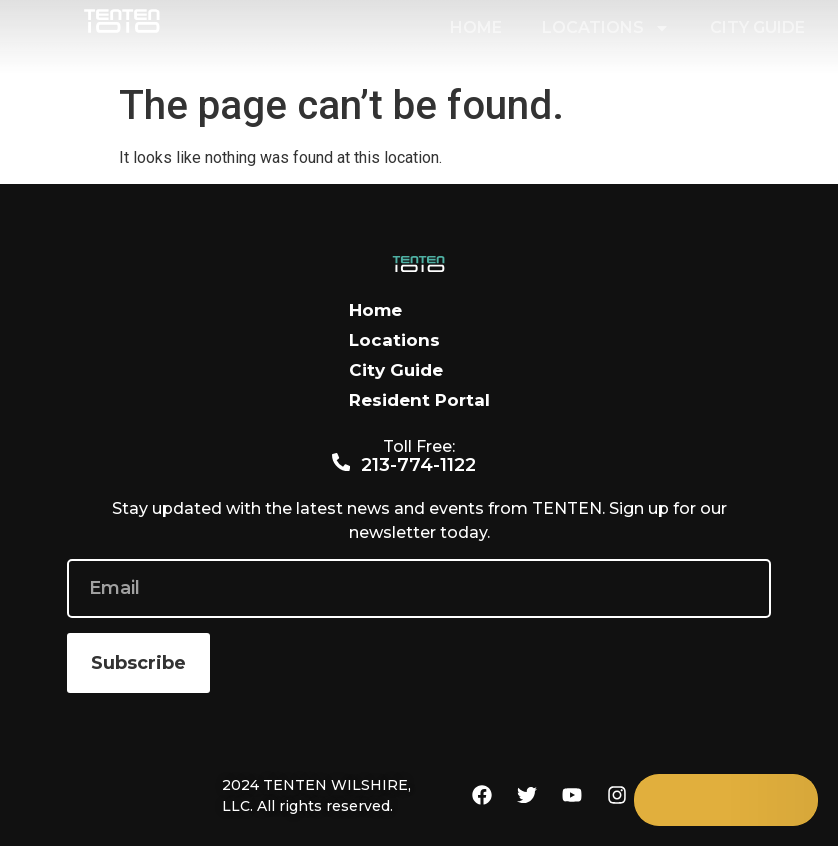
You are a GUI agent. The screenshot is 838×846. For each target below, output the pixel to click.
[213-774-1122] (341, 462)
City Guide (757, 27)
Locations (606, 28)
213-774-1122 (419, 465)
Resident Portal (419, 400)
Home (476, 27)
